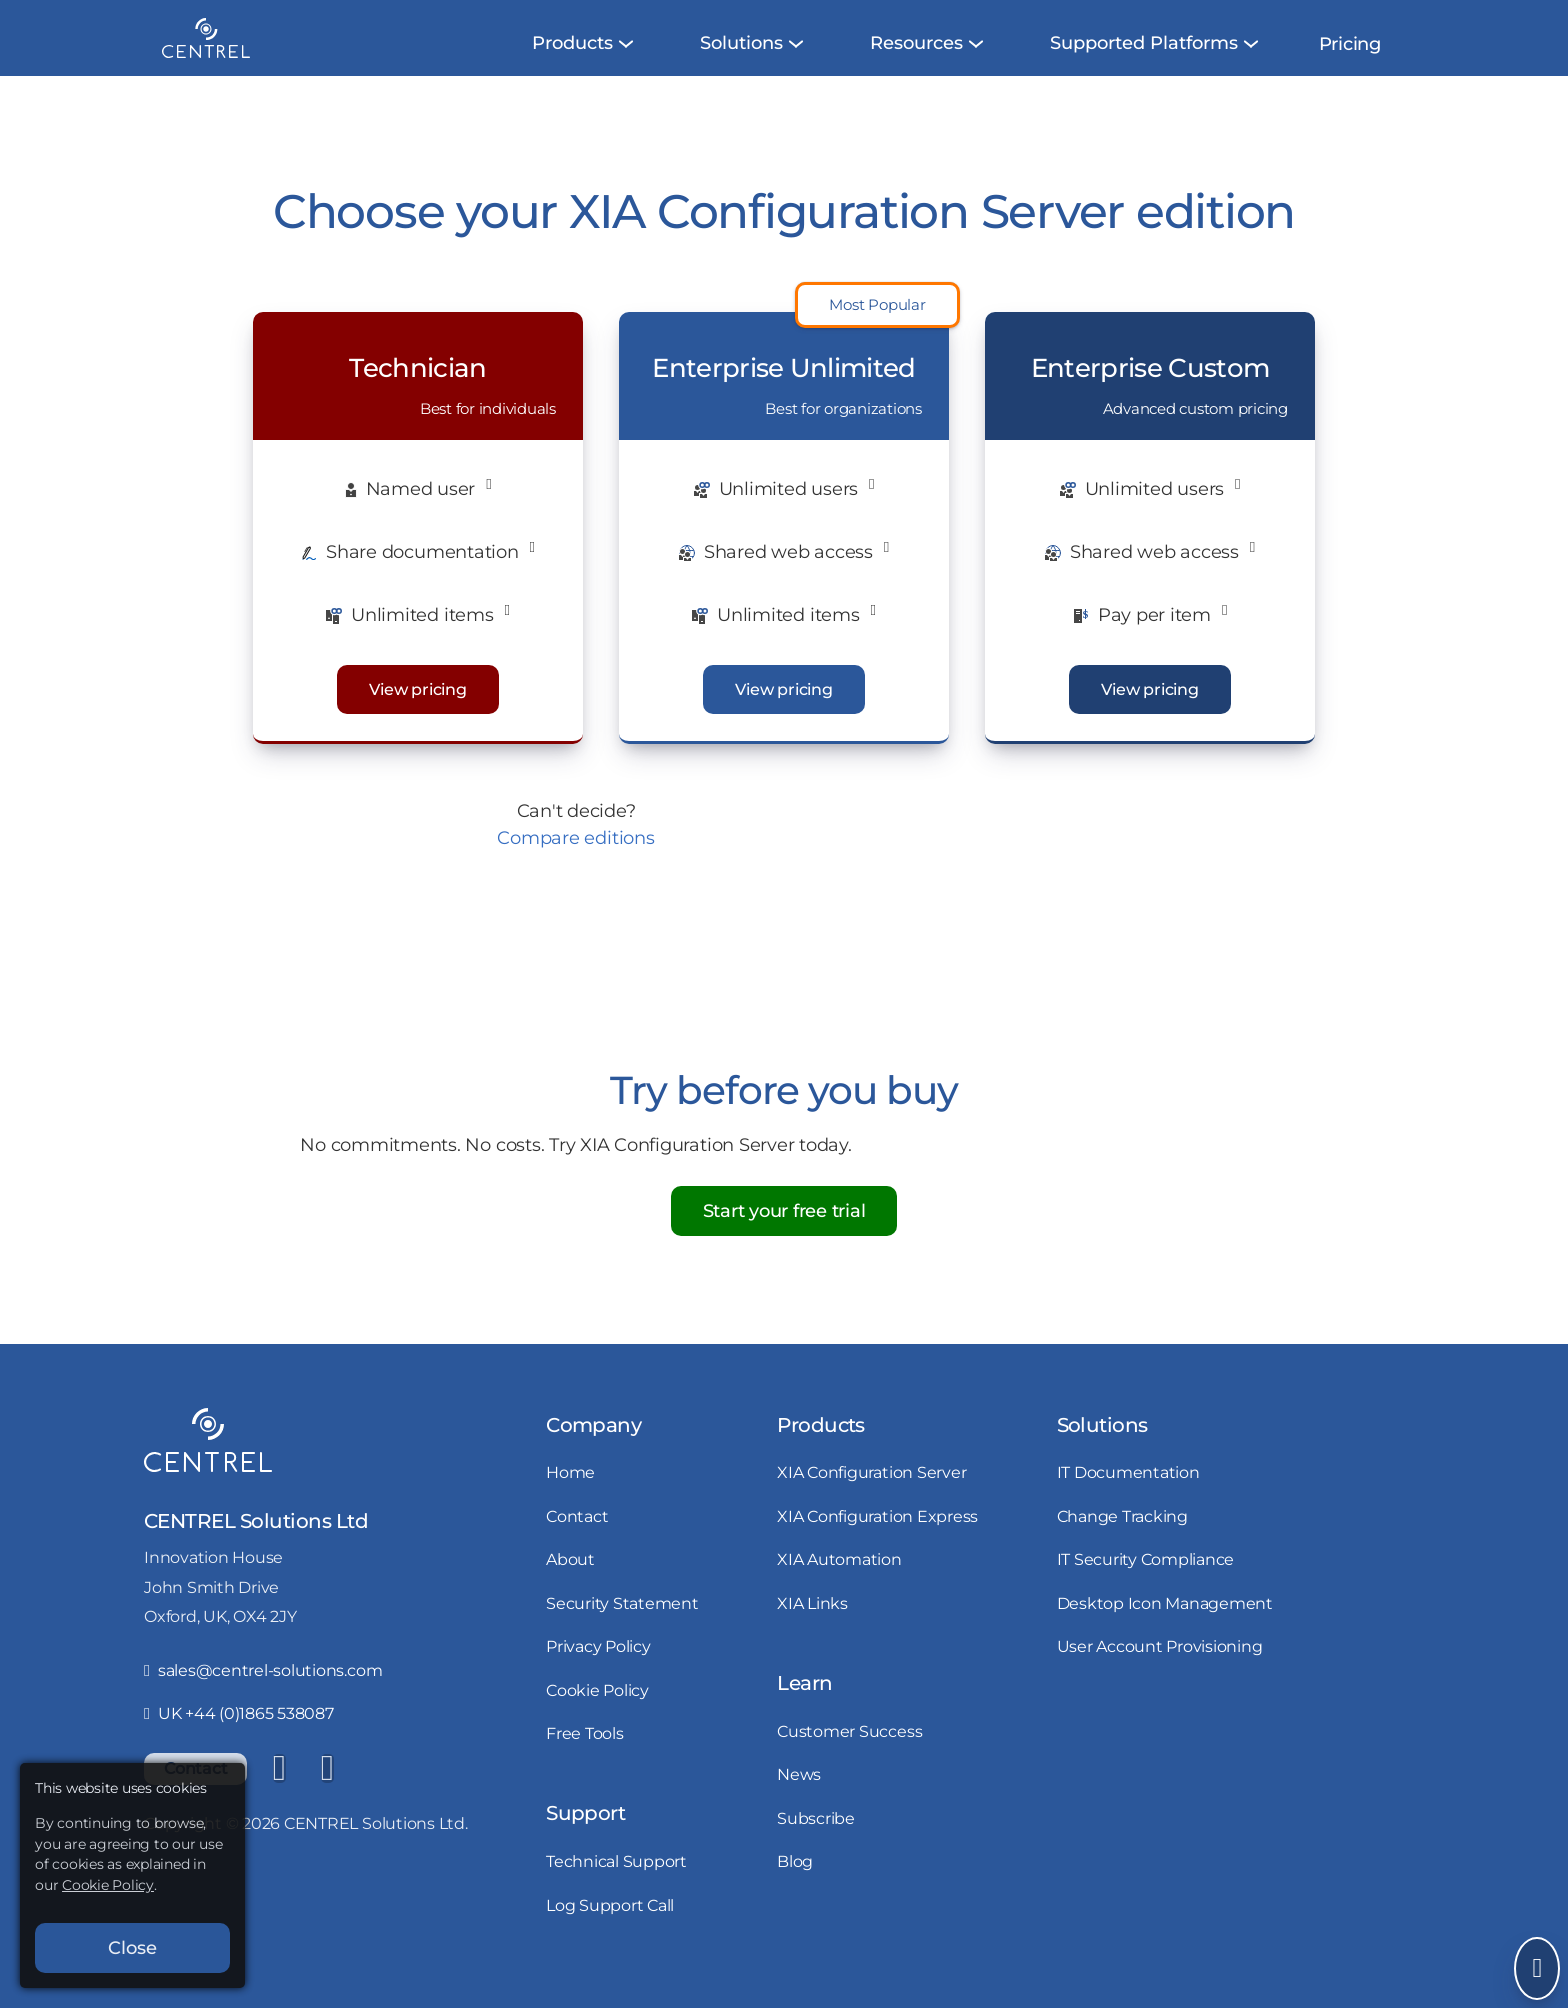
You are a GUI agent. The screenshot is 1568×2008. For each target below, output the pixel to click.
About (570, 1583)
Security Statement (622, 1627)
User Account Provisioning (1160, 1670)
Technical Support (616, 1885)
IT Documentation (1128, 1496)
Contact (577, 1540)
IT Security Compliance (1146, 1583)
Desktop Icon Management (1165, 1627)
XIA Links (812, 1627)
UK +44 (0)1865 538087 (239, 1737)
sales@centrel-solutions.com (263, 1694)
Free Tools (585, 1757)
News (799, 1798)
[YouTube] (327, 1793)
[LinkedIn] (279, 1793)
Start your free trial (784, 1235)
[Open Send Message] (1537, 1968)
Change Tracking (1122, 1540)
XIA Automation (839, 1583)
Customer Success (849, 1755)
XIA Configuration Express (877, 1540)
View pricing (417, 713)
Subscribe (816, 1842)
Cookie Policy (597, 1714)
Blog (795, 1885)
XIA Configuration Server (871, 1496)
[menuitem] (572, 67)
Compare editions (575, 862)
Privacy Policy (598, 1670)
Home (570, 1496)
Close (132, 1948)
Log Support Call (610, 1929)
